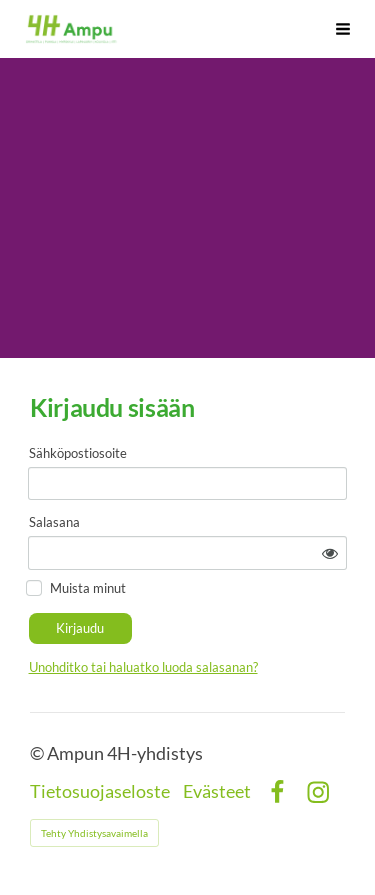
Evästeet (217, 792)
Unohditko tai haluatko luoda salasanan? (143, 667)
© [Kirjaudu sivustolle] (38, 753)
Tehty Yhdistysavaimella (94, 833)
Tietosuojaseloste (100, 792)
